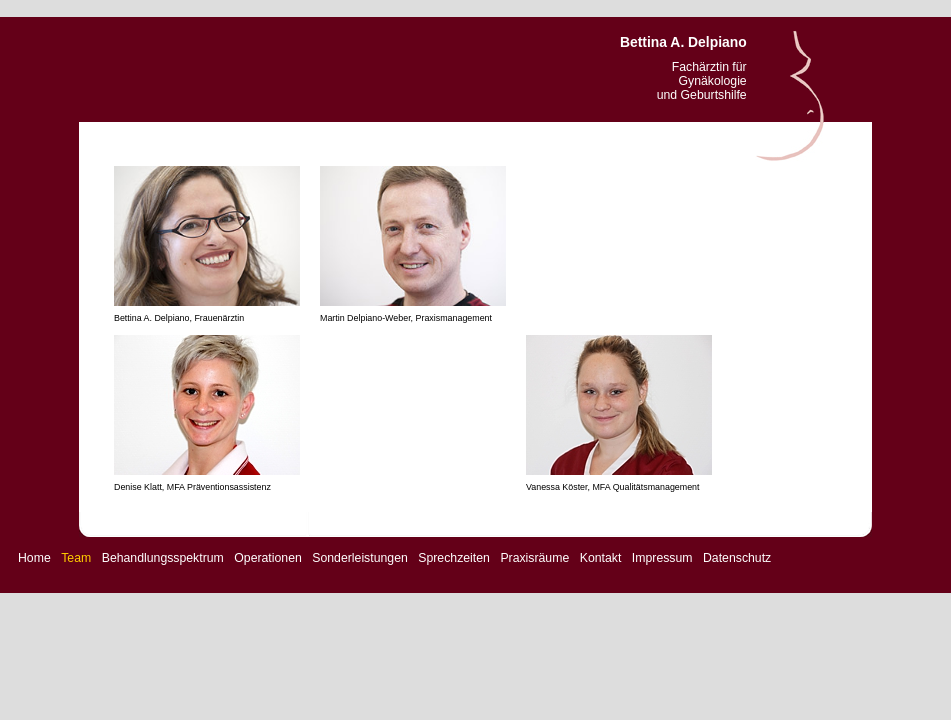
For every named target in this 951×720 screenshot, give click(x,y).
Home (34, 558)
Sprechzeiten (454, 558)
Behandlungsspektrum (163, 558)
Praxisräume (534, 558)
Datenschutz (737, 558)
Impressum (662, 558)
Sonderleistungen (359, 558)
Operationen (268, 558)
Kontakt (601, 558)
